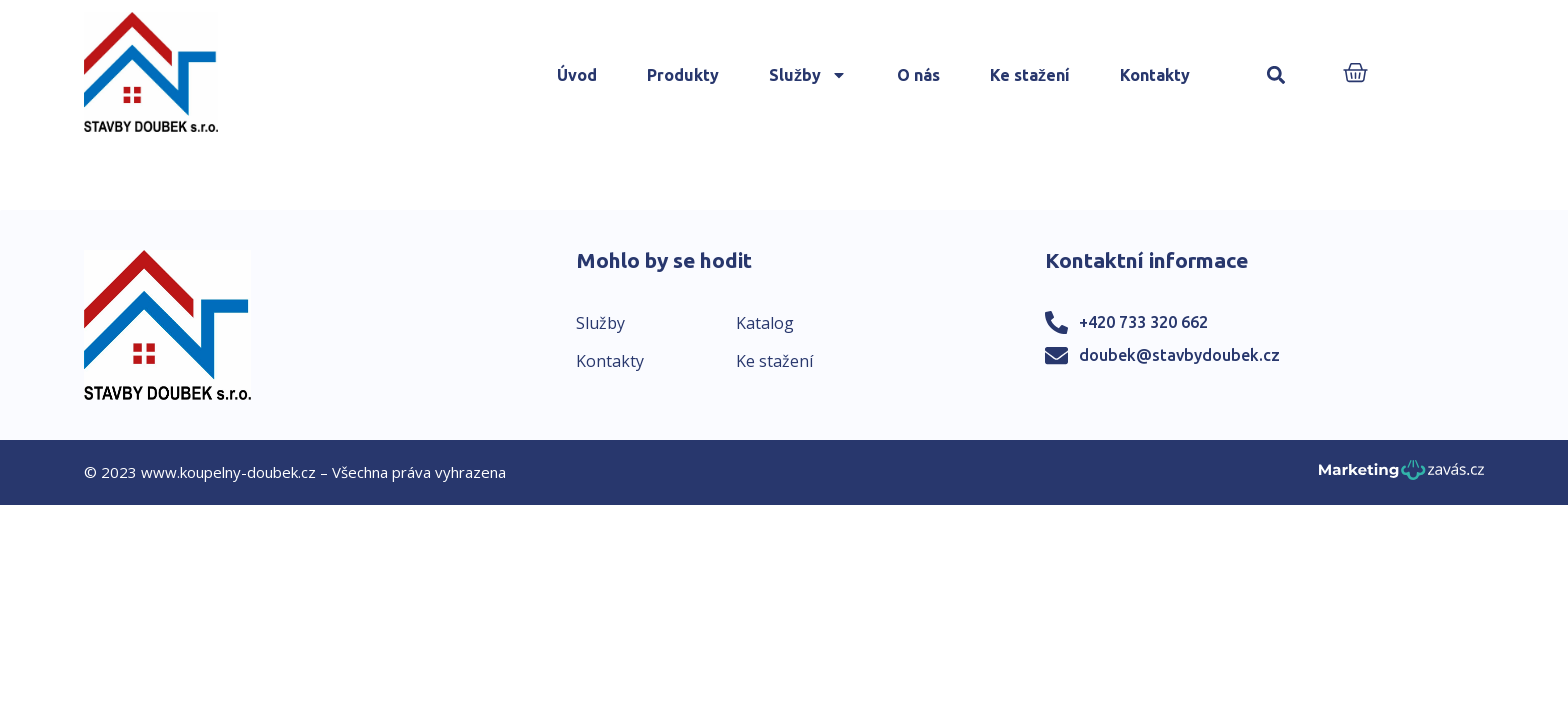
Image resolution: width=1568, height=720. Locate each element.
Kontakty (1155, 75)
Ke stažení (1030, 75)
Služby (808, 75)
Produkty (683, 75)
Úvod (577, 75)
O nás (918, 75)
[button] (1276, 75)
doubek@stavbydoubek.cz (1179, 355)
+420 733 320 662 (1143, 322)
